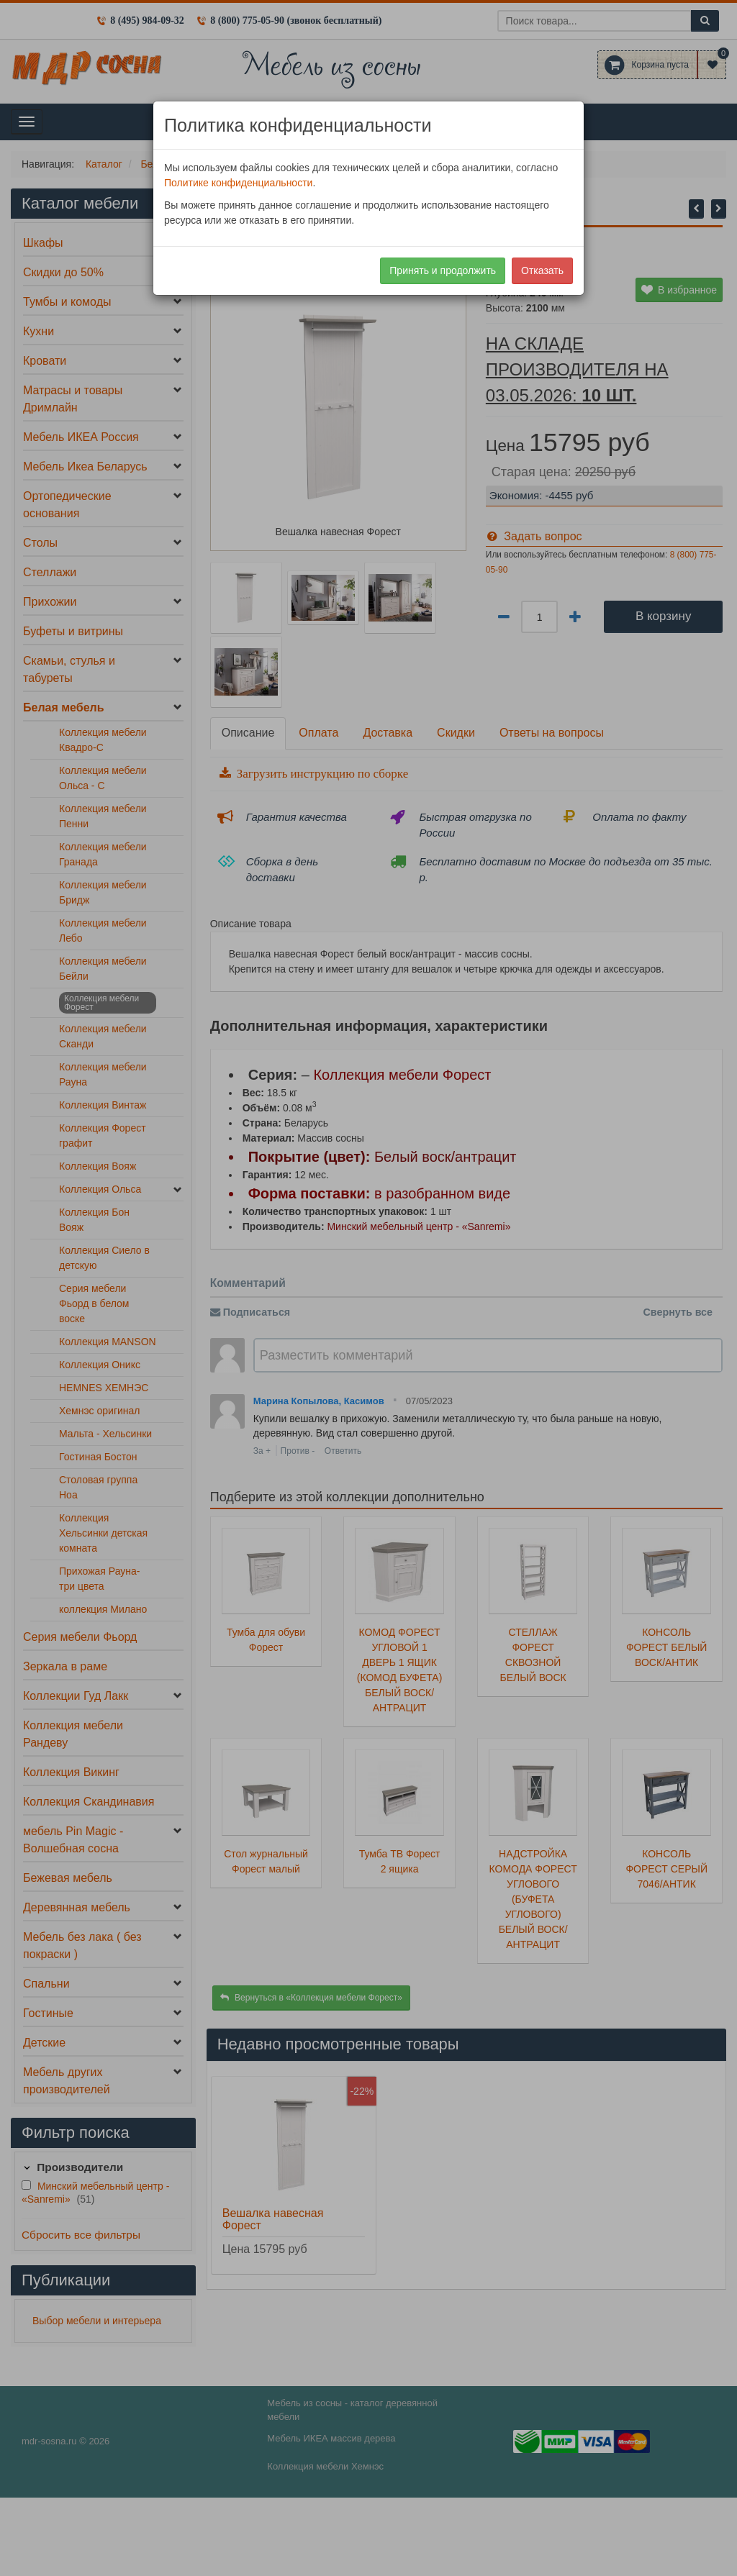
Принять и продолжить (442, 270)
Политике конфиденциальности (238, 182)
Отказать (542, 270)
